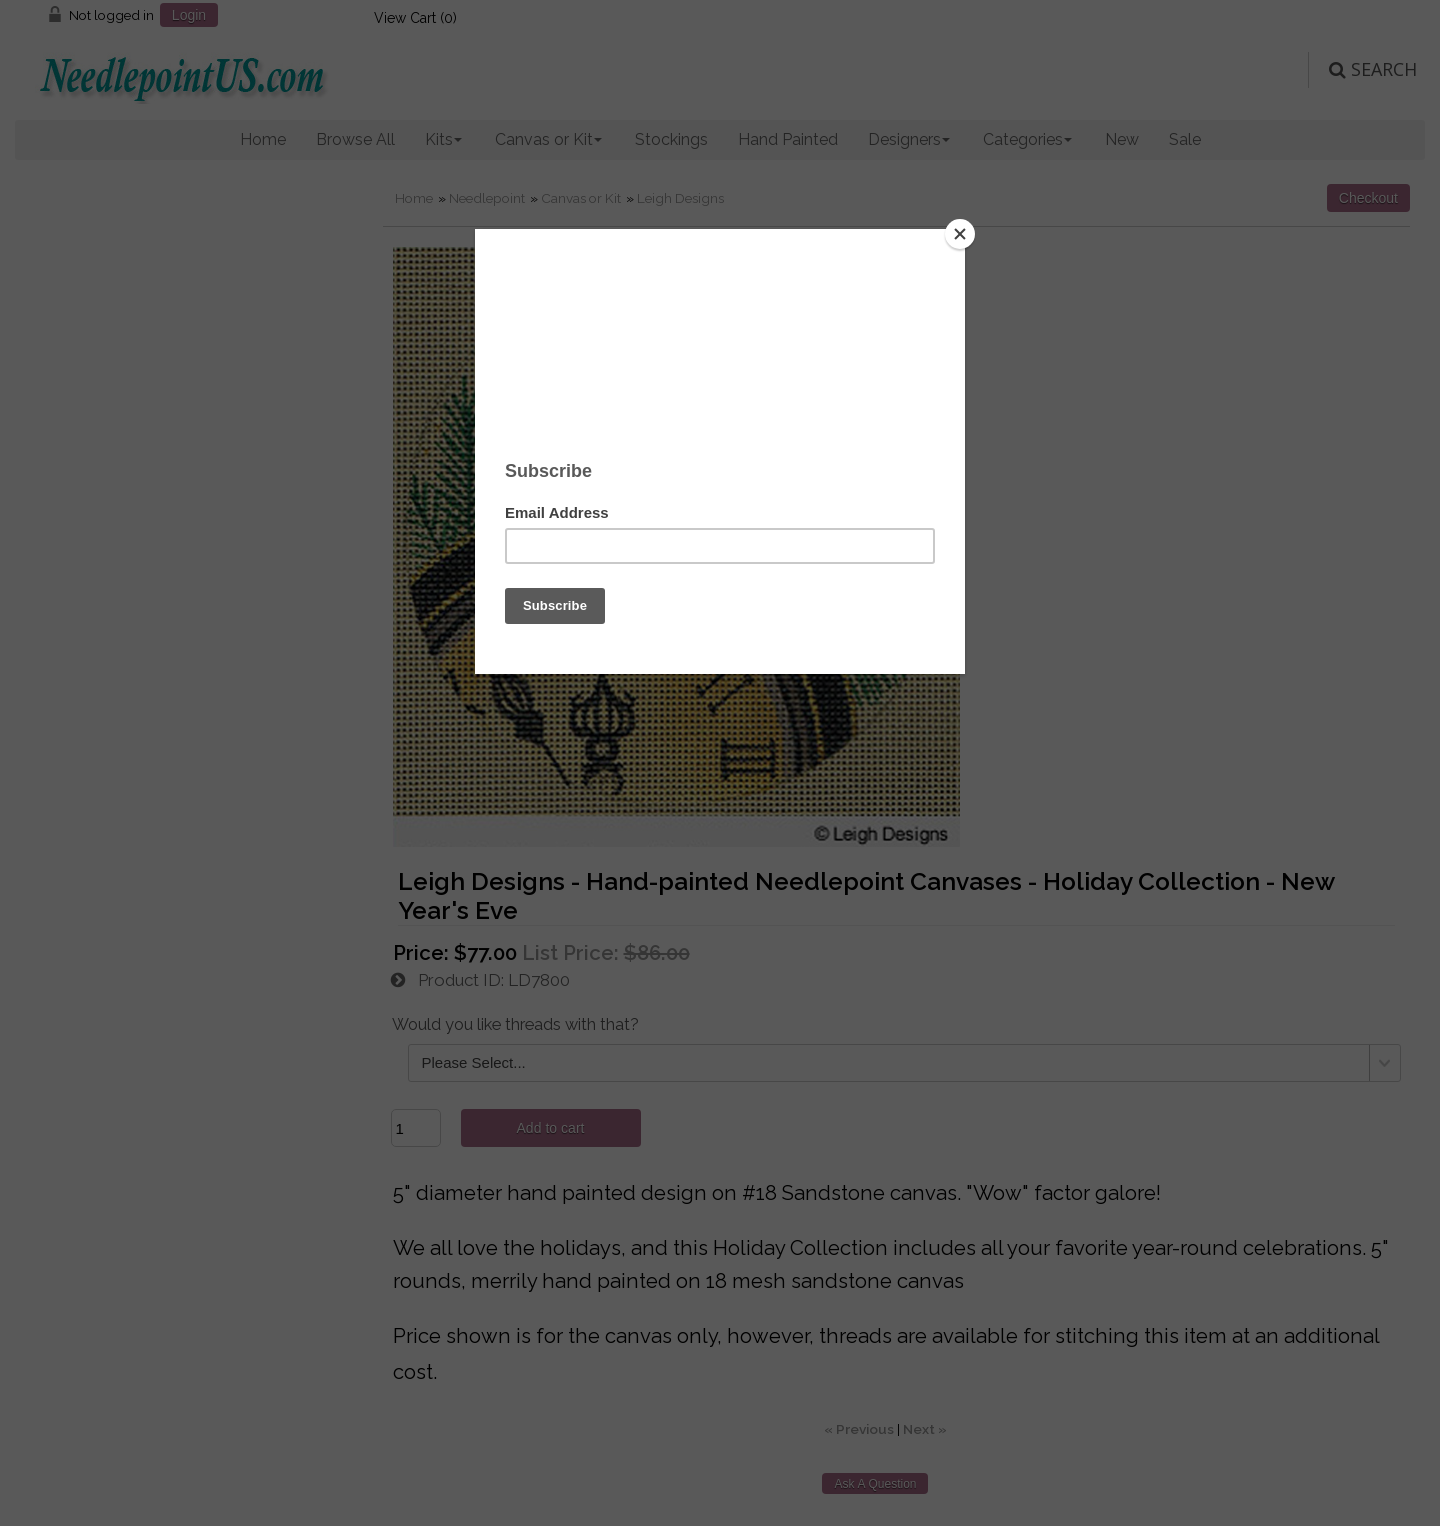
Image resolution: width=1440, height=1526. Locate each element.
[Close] (960, 234)
